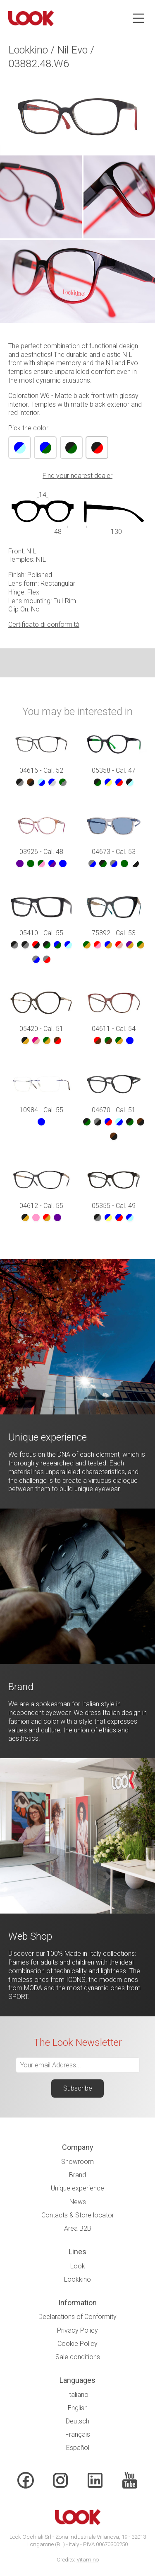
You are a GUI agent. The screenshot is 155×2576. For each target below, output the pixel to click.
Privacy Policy (77, 2330)
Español (77, 2448)
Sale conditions (77, 2357)
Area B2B (77, 2228)
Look (77, 2266)
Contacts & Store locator (77, 2215)
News (77, 2202)
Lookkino (77, 2279)
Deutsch (77, 2421)
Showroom (77, 2162)
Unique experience (77, 2188)
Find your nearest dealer (77, 476)
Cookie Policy (77, 2344)
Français (77, 2434)
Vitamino (87, 2560)
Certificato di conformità (43, 624)
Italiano (77, 2395)
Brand (77, 2175)
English (78, 2408)
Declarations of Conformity (77, 2317)
